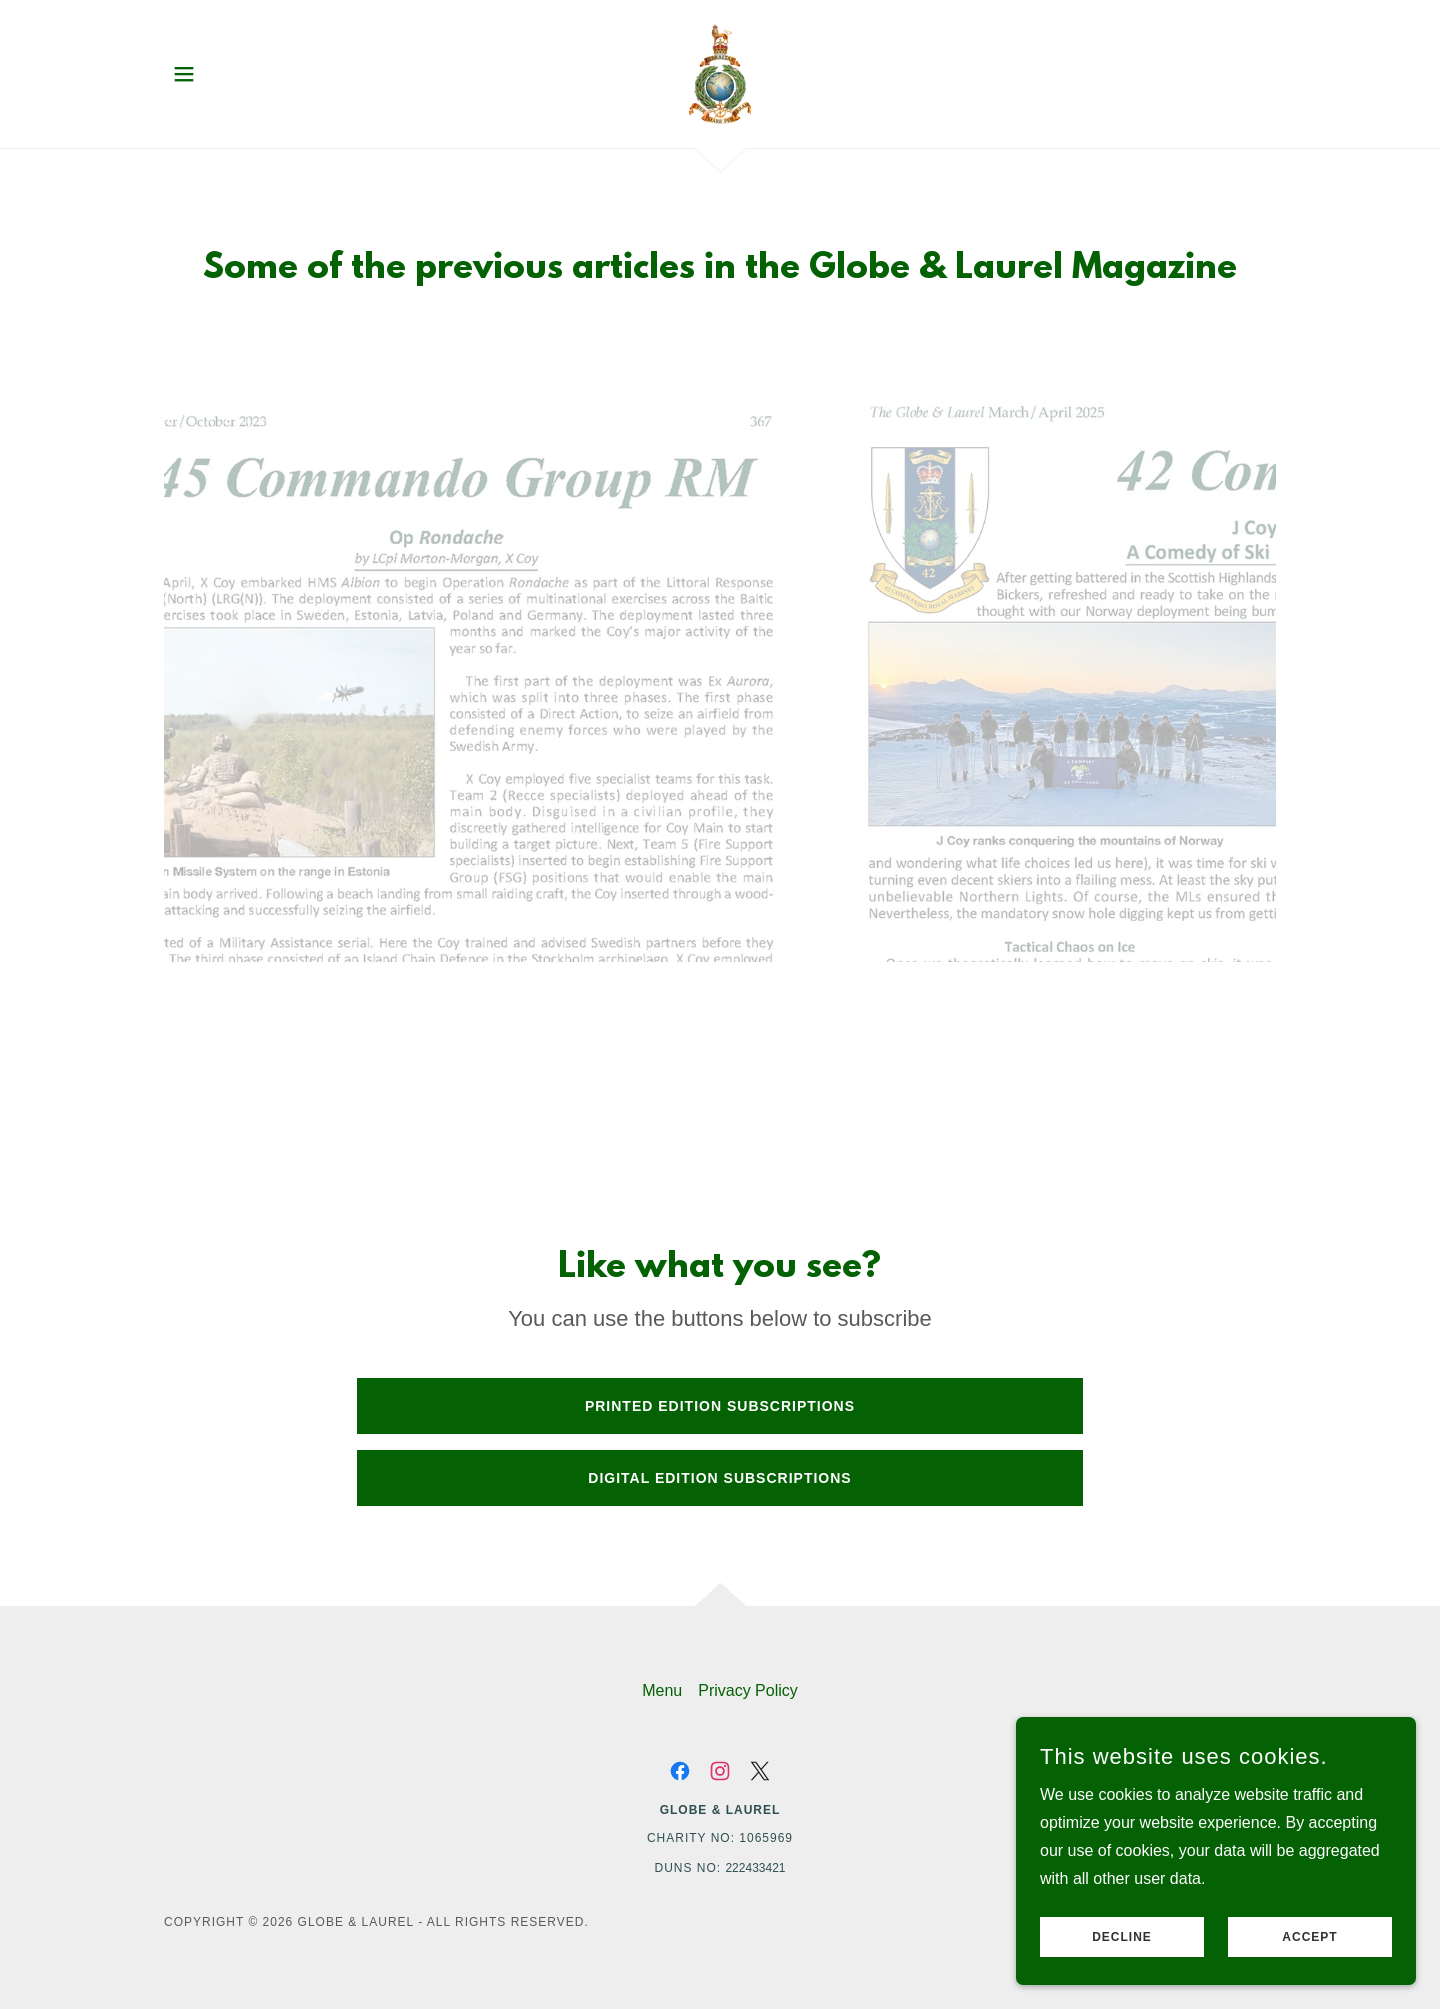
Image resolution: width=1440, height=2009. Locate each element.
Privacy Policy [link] (748, 1690)
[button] (184, 74)
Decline (1122, 1937)
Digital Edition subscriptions (719, 1478)
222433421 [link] (755, 1868)
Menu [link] (662, 1690)
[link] (720, 72)
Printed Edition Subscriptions (720, 1406)
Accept (1309, 1937)
